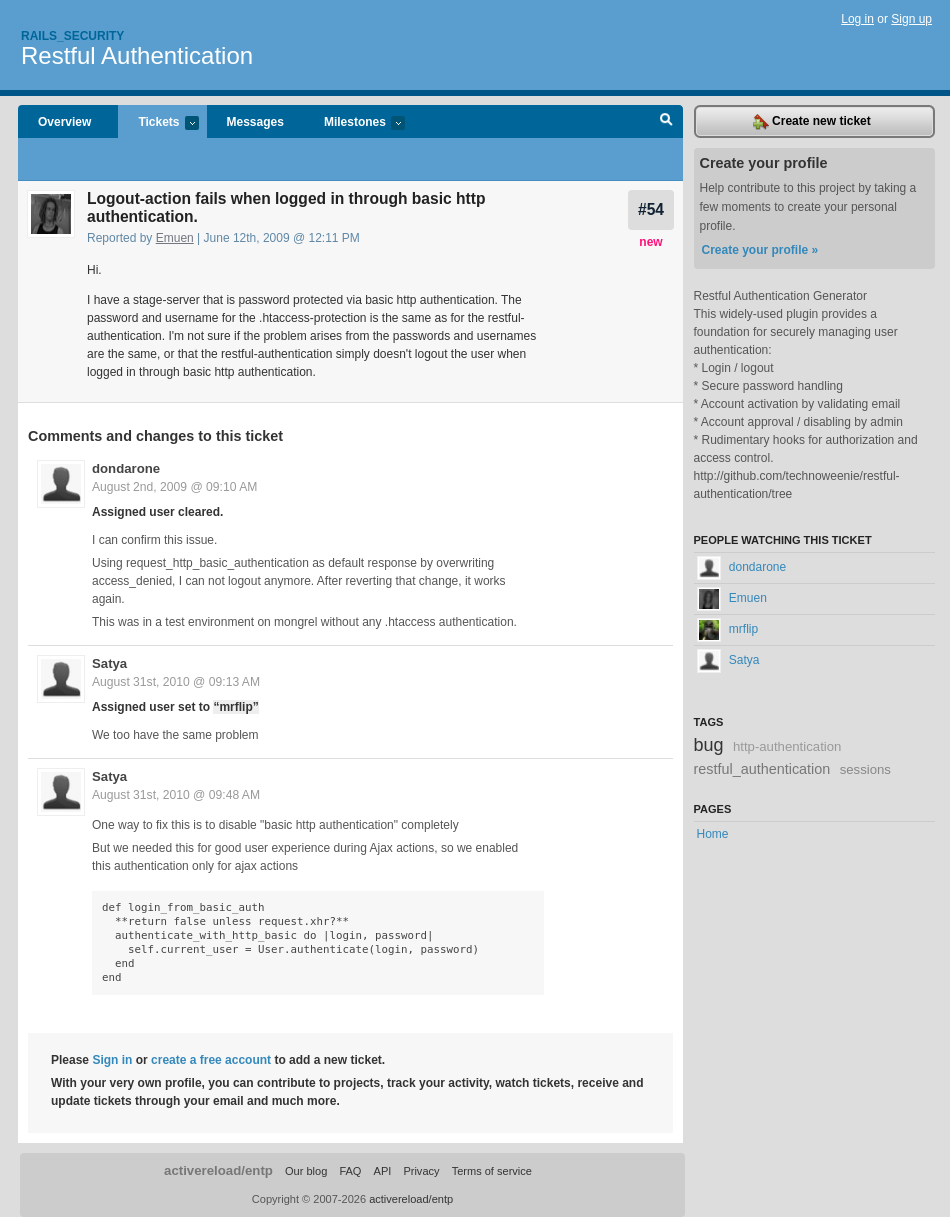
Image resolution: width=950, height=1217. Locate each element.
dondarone (126, 468)
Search (666, 122)
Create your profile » (760, 250)
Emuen (175, 238)
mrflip (728, 629)
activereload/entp (218, 1170)
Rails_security (72, 36)
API (383, 1171)
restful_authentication (762, 769)
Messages (255, 122)
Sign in (112, 1060)
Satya (109, 663)
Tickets (158, 123)
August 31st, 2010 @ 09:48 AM (176, 795)
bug (709, 745)
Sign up (911, 19)
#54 (651, 209)
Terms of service (492, 1171)
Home (713, 834)
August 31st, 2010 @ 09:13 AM (176, 682)
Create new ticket (812, 122)
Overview (64, 122)
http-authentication (787, 746)
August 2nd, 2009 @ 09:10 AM (174, 487)
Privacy (421, 1171)
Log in (857, 19)
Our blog (306, 1171)
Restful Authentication (137, 55)
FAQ (350, 1171)
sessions (865, 769)
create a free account (211, 1060)
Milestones (354, 123)
